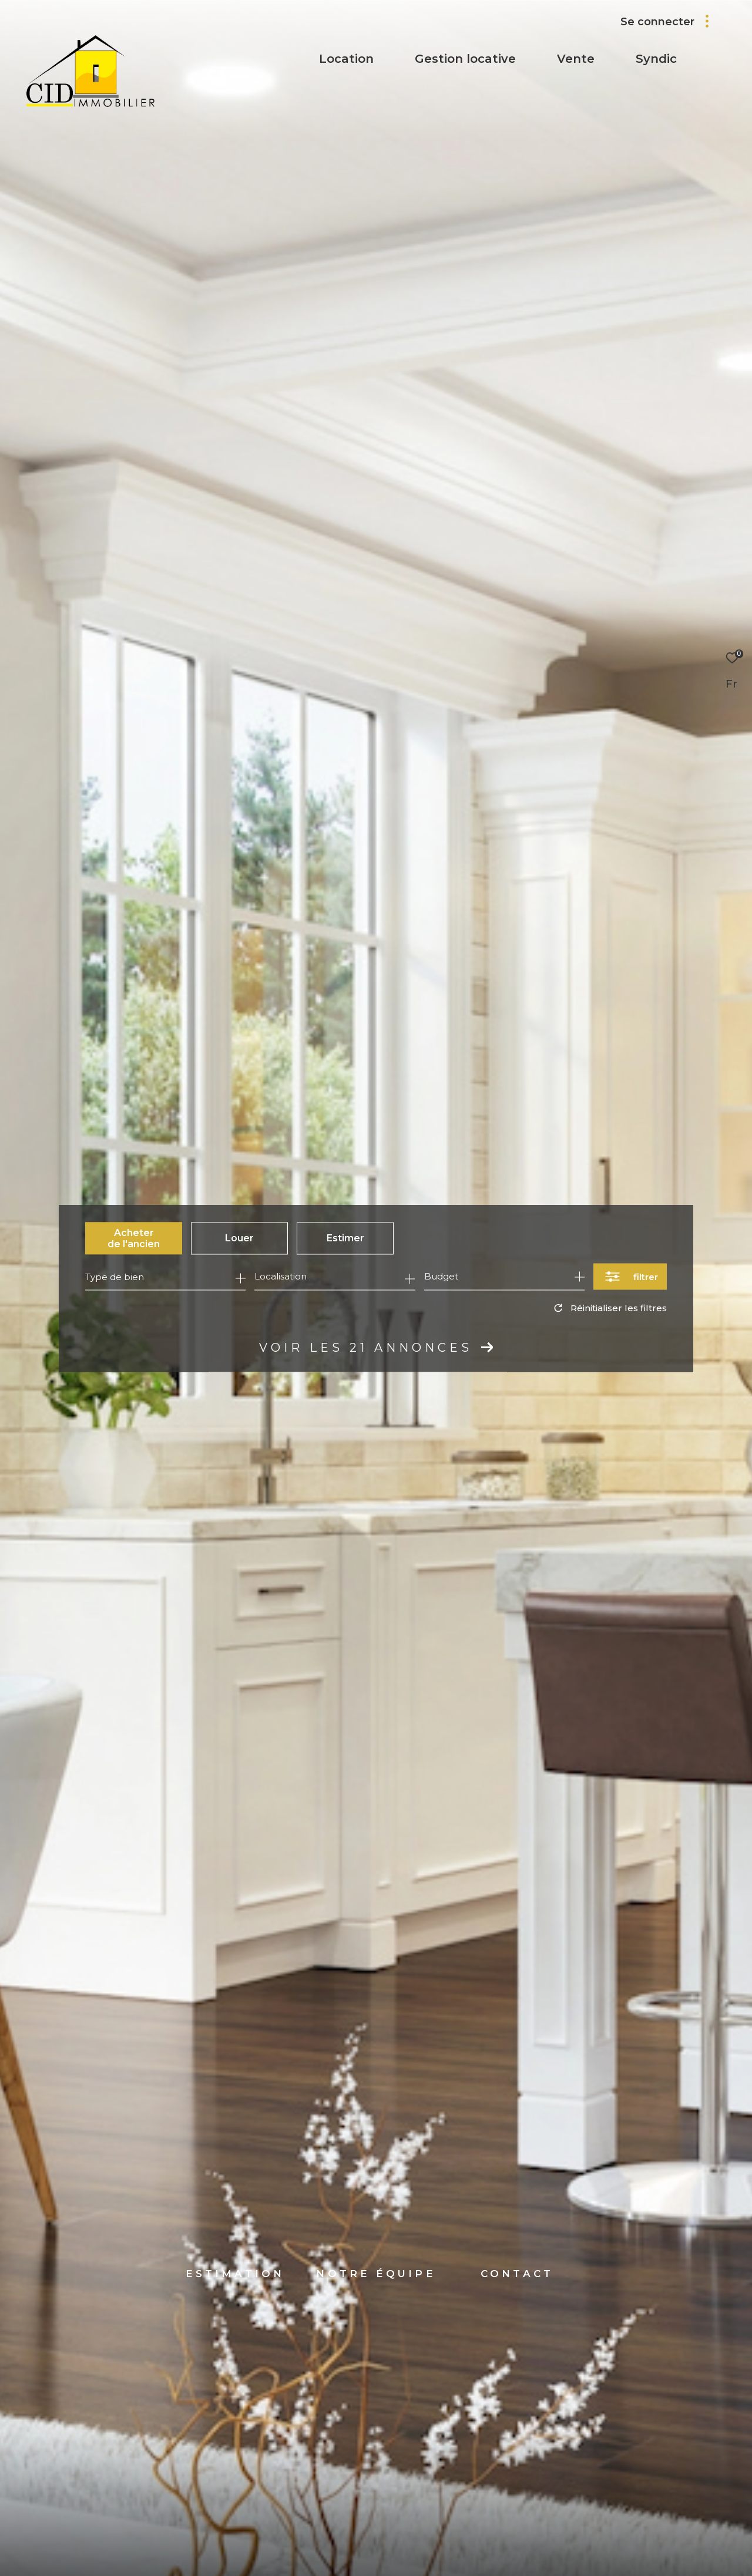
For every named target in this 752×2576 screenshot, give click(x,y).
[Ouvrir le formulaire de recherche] (630, 1277)
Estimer (345, 1238)
